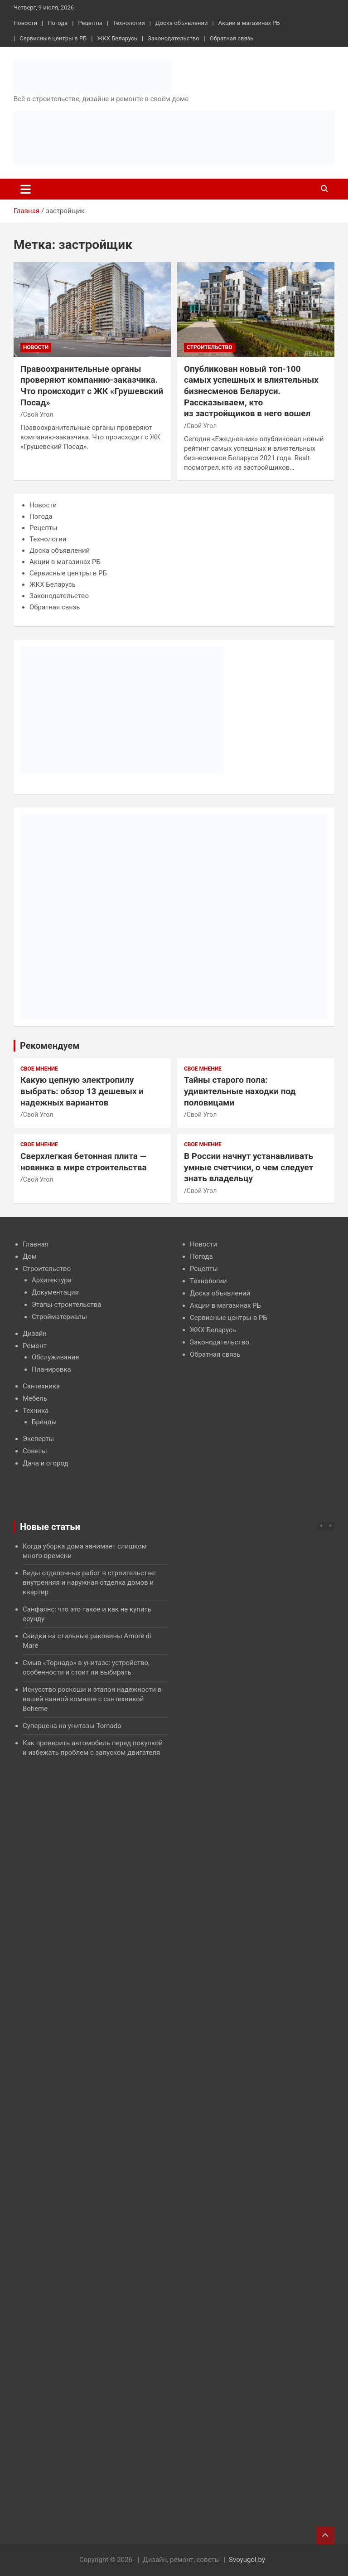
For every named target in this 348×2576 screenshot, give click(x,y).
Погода (58, 22)
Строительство (209, 347)
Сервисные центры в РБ (53, 38)
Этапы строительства (66, 1304)
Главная (35, 1244)
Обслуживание (55, 1357)
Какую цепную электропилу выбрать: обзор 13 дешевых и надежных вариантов (82, 1091)
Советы (35, 1451)
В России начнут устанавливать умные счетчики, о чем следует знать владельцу (248, 1167)
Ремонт (35, 1346)
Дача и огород (45, 1463)
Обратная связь (232, 38)
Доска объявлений (181, 22)
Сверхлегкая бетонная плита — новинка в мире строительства (83, 1162)
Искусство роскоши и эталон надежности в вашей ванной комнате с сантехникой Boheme (92, 1699)
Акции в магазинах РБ (249, 22)
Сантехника (41, 1386)
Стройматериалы (59, 1317)
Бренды (44, 1422)
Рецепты (90, 22)
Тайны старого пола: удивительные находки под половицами (240, 1091)
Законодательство (173, 38)
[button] (330, 1526)
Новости (25, 22)
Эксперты (38, 1439)
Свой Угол (38, 414)
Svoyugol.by (247, 2560)
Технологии (129, 22)
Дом (30, 1256)
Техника (35, 1411)
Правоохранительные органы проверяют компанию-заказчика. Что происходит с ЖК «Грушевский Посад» (91, 386)
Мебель (35, 1398)
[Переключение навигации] (26, 189)
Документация (55, 1292)
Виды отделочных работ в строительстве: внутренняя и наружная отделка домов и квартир (89, 1582)
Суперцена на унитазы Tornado (72, 1726)
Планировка (51, 1369)
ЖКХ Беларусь (117, 38)
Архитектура (52, 1280)
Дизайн (35, 1333)
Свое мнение (39, 1069)
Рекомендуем (50, 1045)
